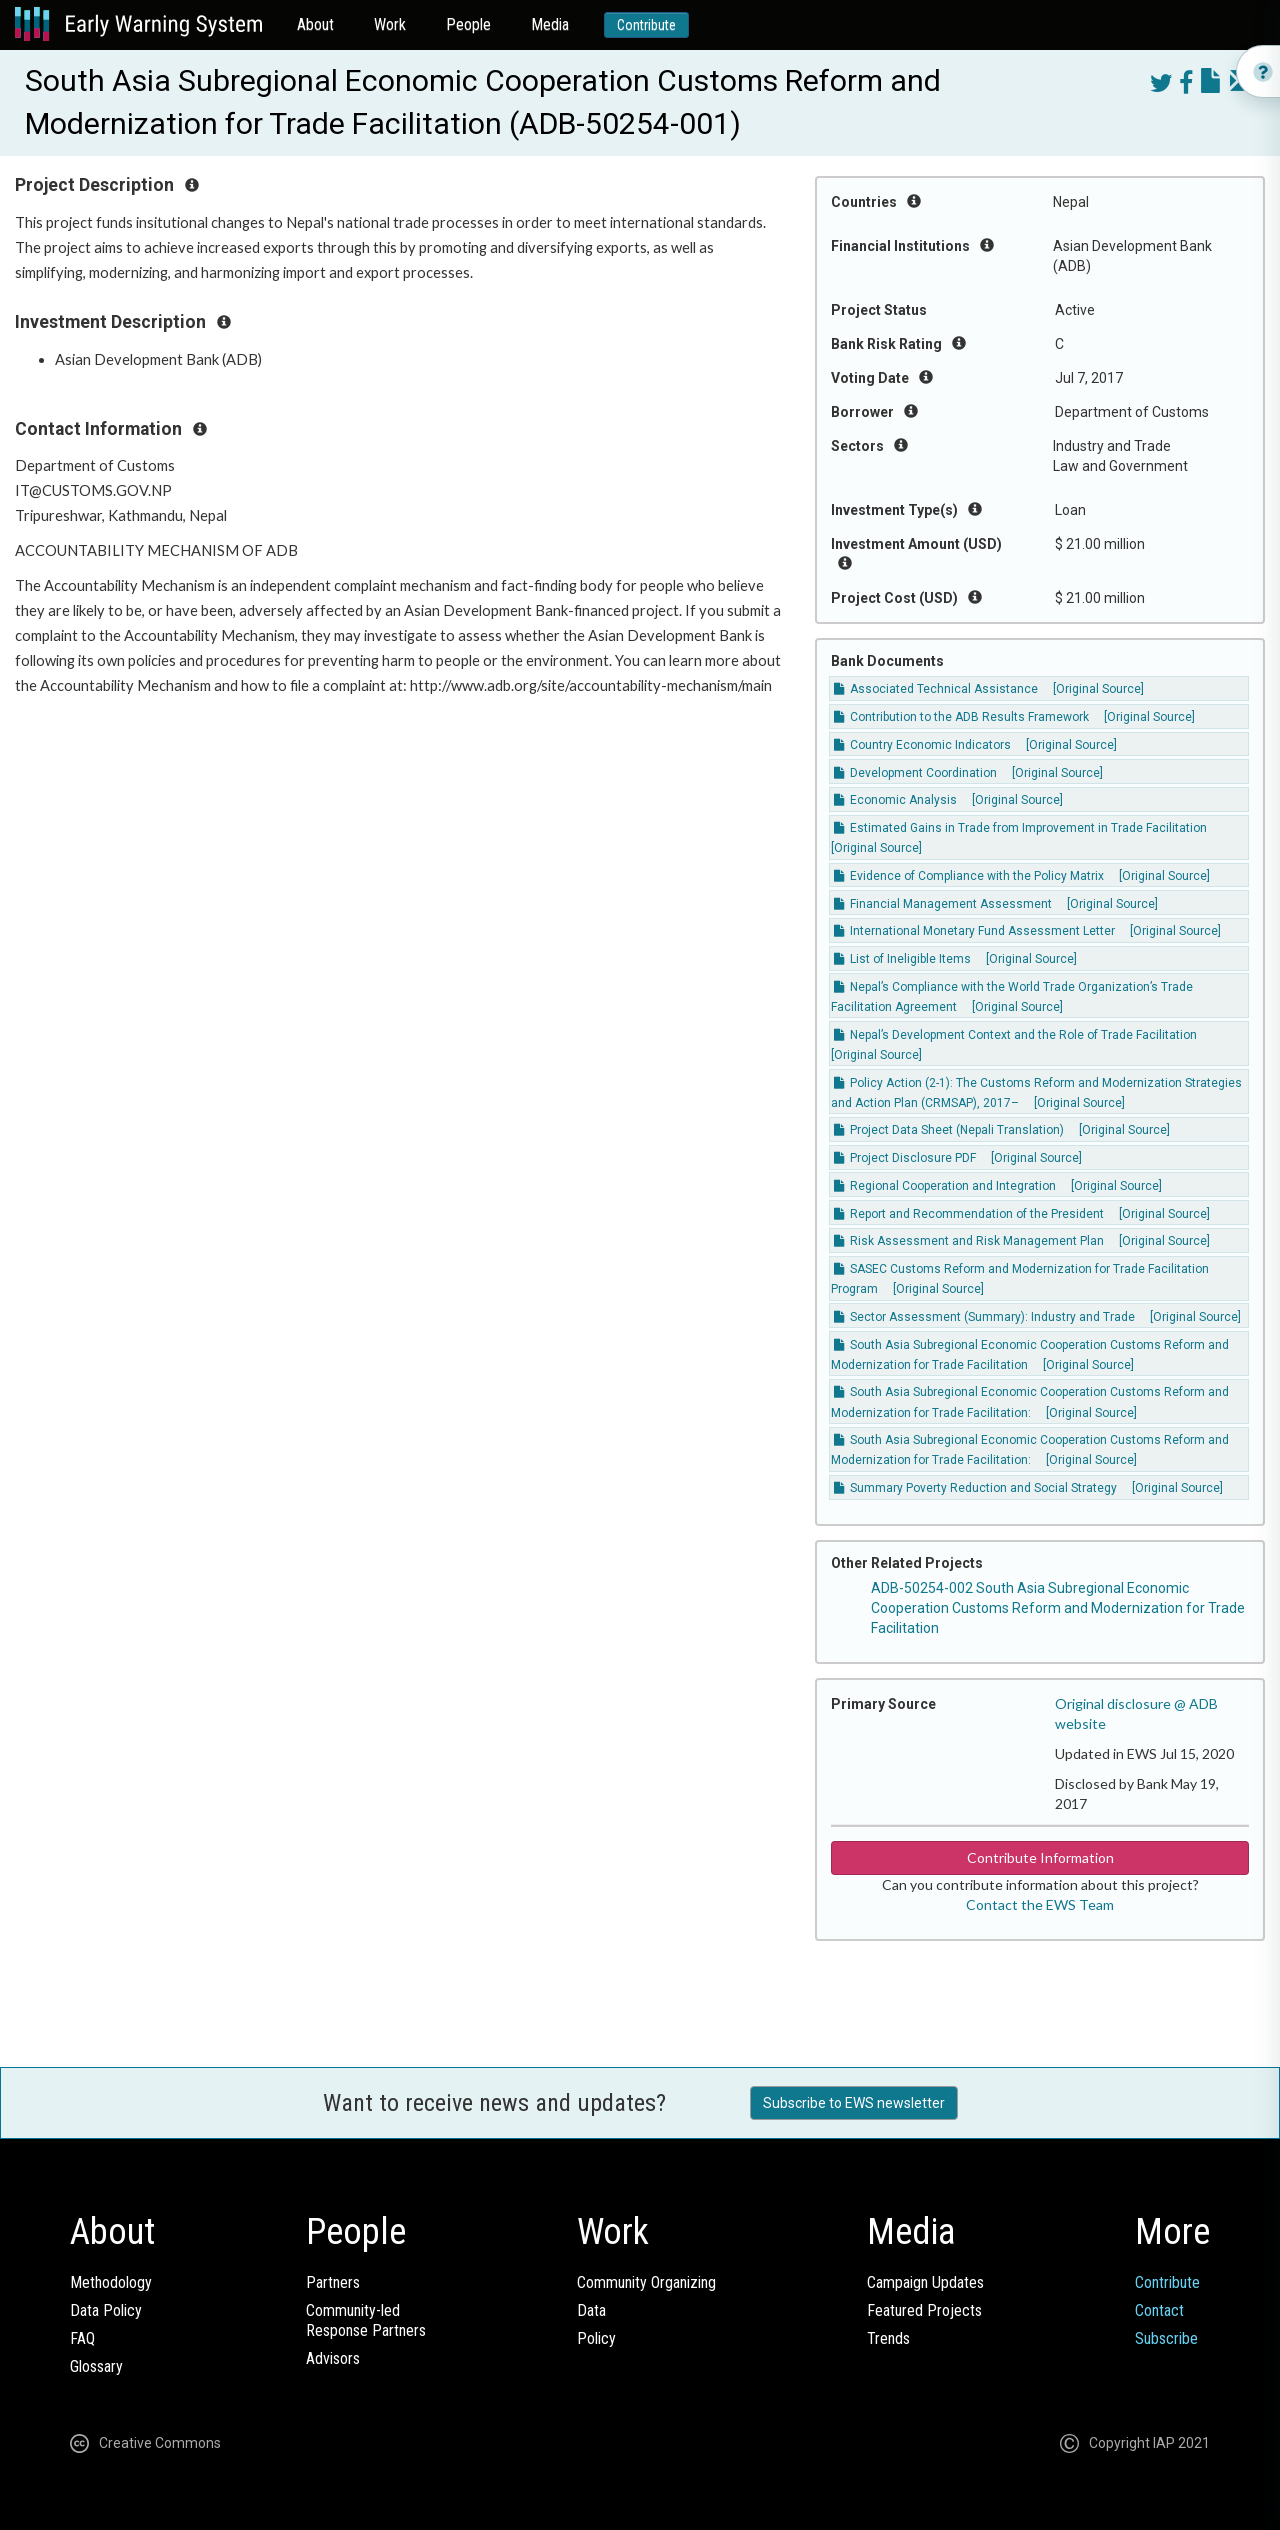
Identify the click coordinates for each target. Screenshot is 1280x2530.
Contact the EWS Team (1040, 1904)
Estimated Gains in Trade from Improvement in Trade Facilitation (1020, 828)
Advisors (333, 2358)
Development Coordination (915, 773)
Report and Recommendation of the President (969, 1214)
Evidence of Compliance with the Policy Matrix (969, 876)
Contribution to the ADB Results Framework (961, 717)
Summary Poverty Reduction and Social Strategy (975, 1488)
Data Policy (106, 2310)
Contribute (646, 25)
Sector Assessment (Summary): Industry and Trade (984, 1317)
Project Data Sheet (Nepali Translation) (949, 1130)
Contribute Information (1040, 1857)
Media (550, 24)
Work (390, 24)
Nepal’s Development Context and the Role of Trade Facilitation (1015, 1035)
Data (591, 2310)
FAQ (82, 2338)
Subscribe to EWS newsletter (854, 2103)
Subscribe (1166, 2338)
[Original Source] (1098, 689)
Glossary (96, 2366)
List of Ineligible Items (902, 959)
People (468, 24)
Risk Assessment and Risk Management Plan (969, 1241)
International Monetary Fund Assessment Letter (974, 931)
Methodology (111, 2282)
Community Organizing (646, 2282)
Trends (888, 2338)
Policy (596, 2338)
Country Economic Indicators (922, 745)
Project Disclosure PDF (905, 1158)
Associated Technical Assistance (936, 689)
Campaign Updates (925, 2282)
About (315, 24)
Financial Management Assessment (943, 904)
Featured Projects (924, 2310)
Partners (333, 2282)
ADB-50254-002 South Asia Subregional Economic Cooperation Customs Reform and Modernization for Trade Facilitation (1058, 1608)
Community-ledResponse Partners (366, 2320)
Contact (1159, 2310)
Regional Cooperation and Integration (945, 1186)
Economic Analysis (895, 800)
